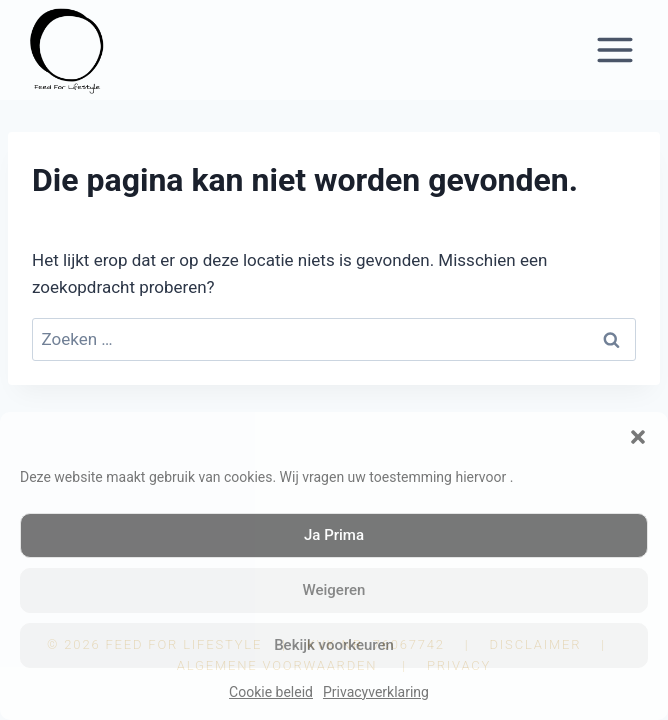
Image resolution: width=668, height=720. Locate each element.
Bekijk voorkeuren (334, 645)
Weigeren (334, 590)
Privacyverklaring (376, 692)
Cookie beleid (271, 692)
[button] (638, 437)
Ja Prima (334, 535)
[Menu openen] (614, 49)
